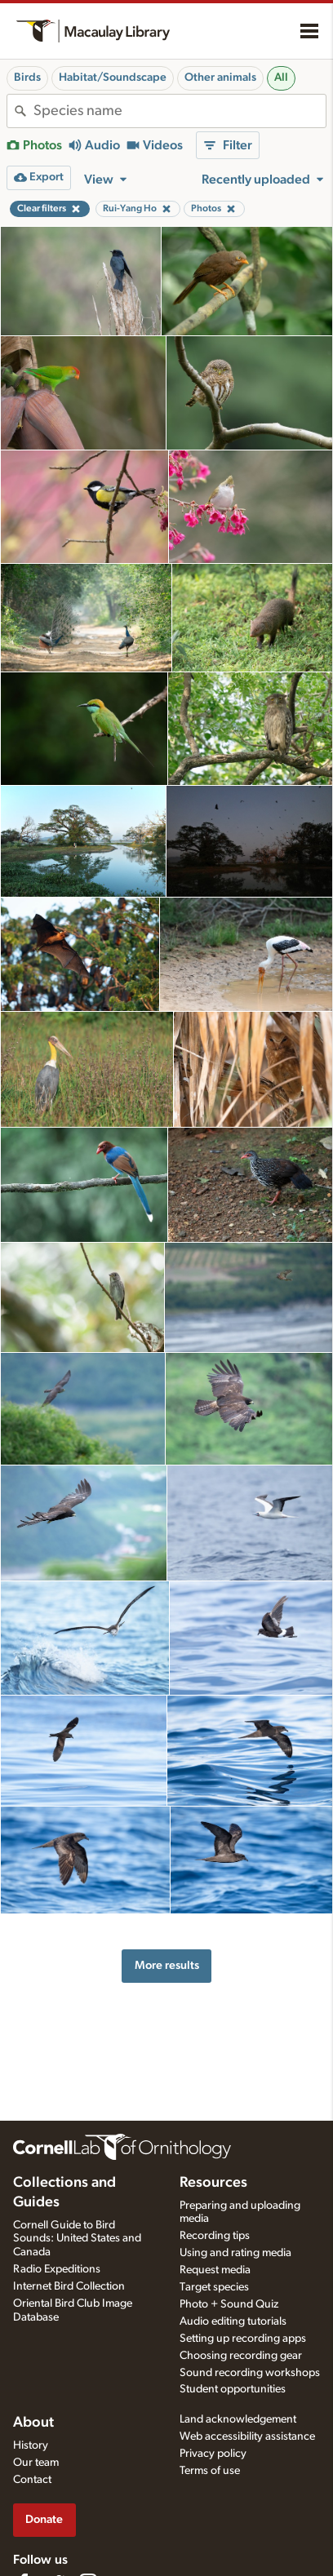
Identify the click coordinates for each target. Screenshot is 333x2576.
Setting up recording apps (243, 2338)
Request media (215, 2270)
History (30, 2445)
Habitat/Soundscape (112, 77)
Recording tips (215, 2235)
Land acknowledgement (238, 2419)
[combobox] (179, 111)
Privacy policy (213, 2453)
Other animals (220, 77)
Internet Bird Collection (69, 2286)
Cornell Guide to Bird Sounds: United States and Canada (77, 2239)
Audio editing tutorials (233, 2321)
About (33, 2422)
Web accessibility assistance (247, 2436)
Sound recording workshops (250, 2373)
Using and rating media (235, 2253)
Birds (27, 77)
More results (167, 1965)
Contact (32, 2479)
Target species (214, 2287)
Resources (213, 2182)
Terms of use (210, 2470)
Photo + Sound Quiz (229, 2304)
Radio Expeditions (56, 2269)
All (281, 77)
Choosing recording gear (241, 2355)
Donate (44, 2519)
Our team (36, 2462)
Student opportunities (233, 2389)
